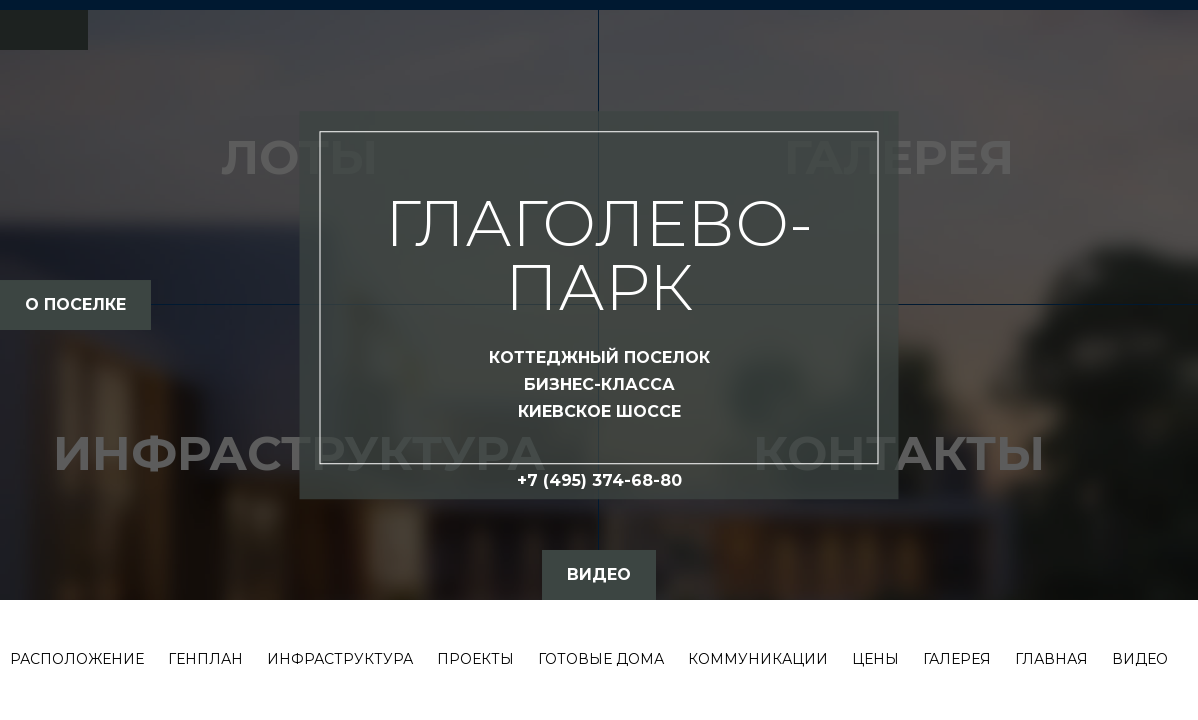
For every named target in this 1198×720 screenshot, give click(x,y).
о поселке (75, 304)
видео (599, 574)
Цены (875, 659)
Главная (1051, 659)
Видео (1140, 659)
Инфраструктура (340, 659)
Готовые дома (601, 659)
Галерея (957, 659)
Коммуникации (758, 659)
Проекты (475, 659)
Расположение (77, 659)
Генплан (205, 659)
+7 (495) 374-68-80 (599, 480)
